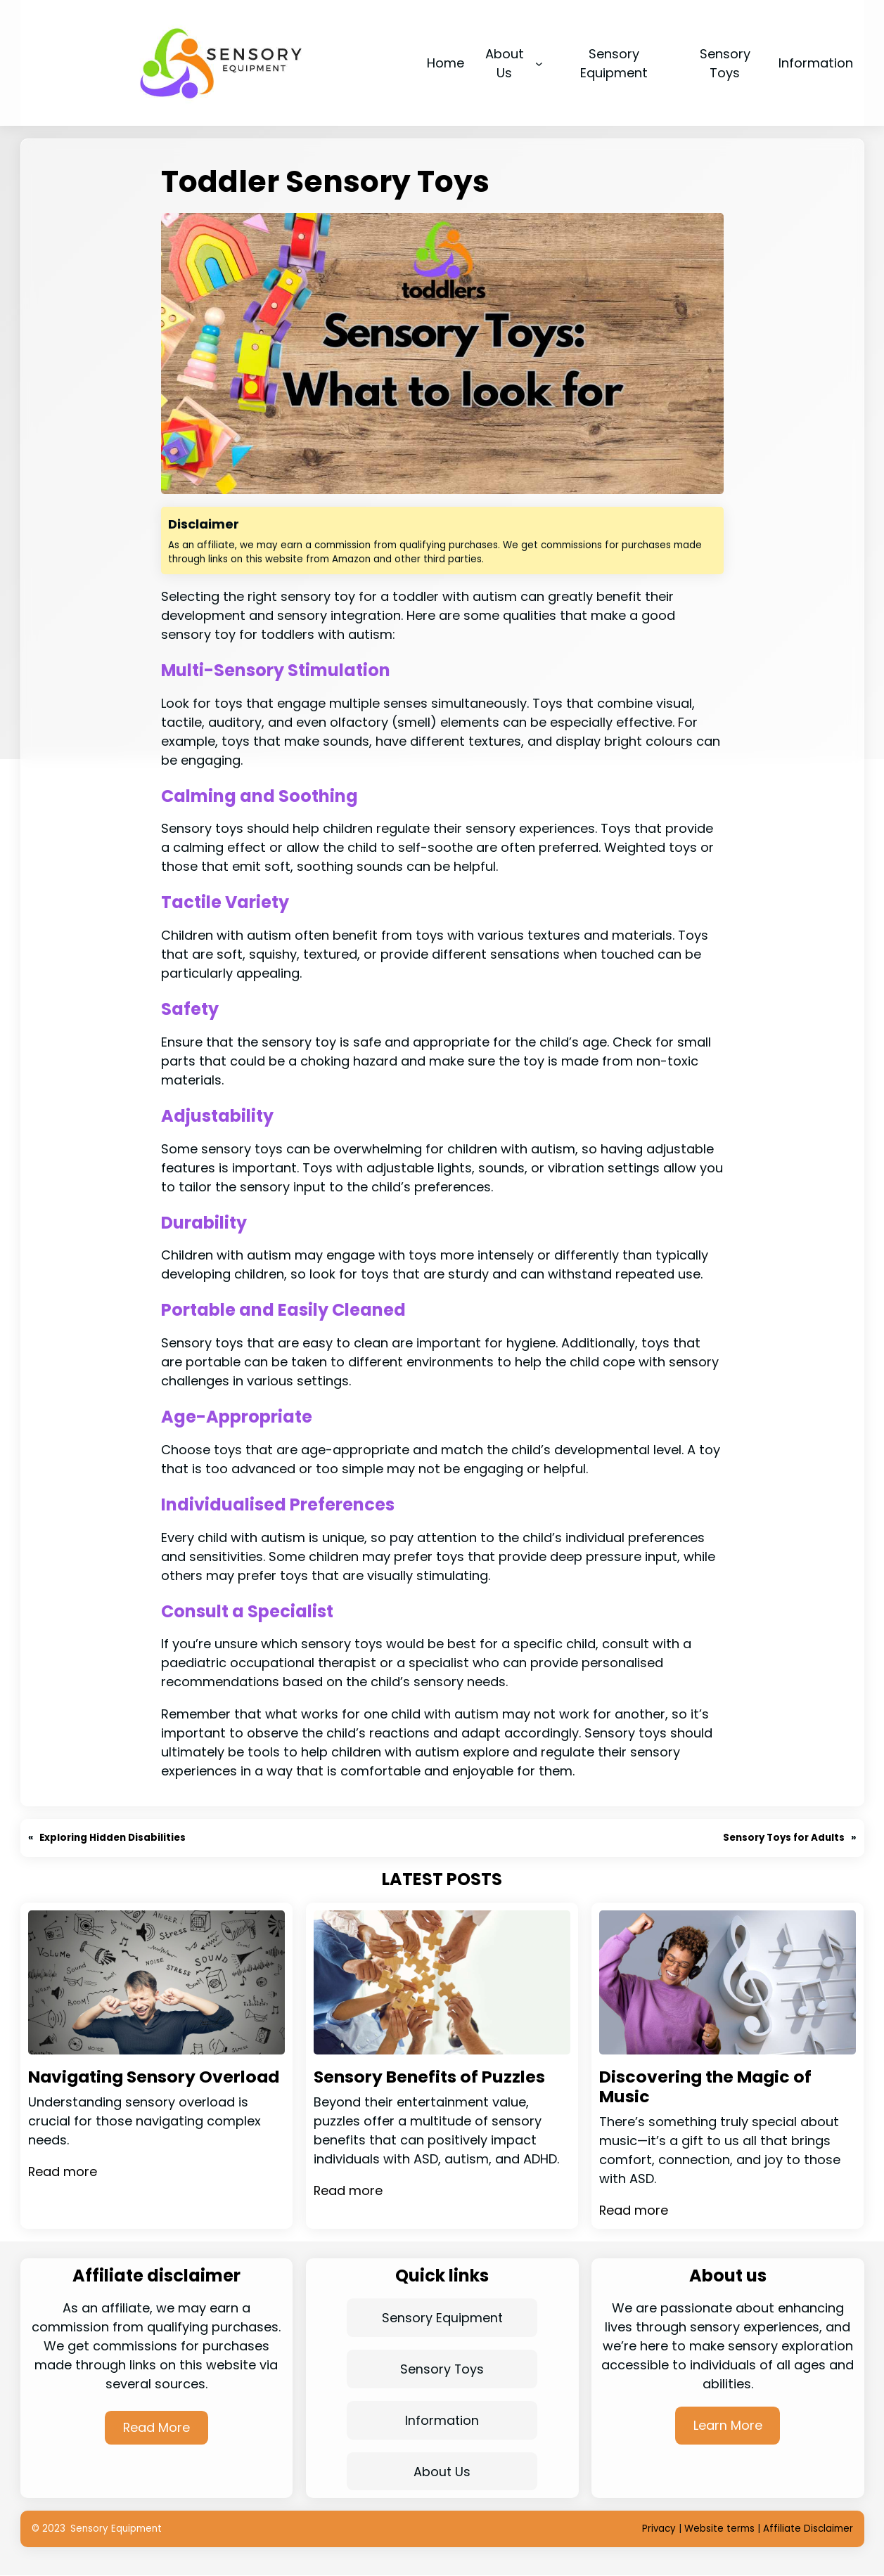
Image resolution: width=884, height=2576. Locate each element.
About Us (442, 2471)
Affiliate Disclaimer (808, 2529)
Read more (63, 2192)
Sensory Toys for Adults (784, 1837)
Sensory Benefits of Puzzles (430, 2077)
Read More (156, 2427)
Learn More (727, 2425)
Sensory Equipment (442, 2317)
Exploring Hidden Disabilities (112, 1837)
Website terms (719, 2529)
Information (442, 2420)
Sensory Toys (442, 2369)
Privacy (658, 2529)
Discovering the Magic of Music (707, 2087)
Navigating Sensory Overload (114, 2087)
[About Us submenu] (539, 63)
